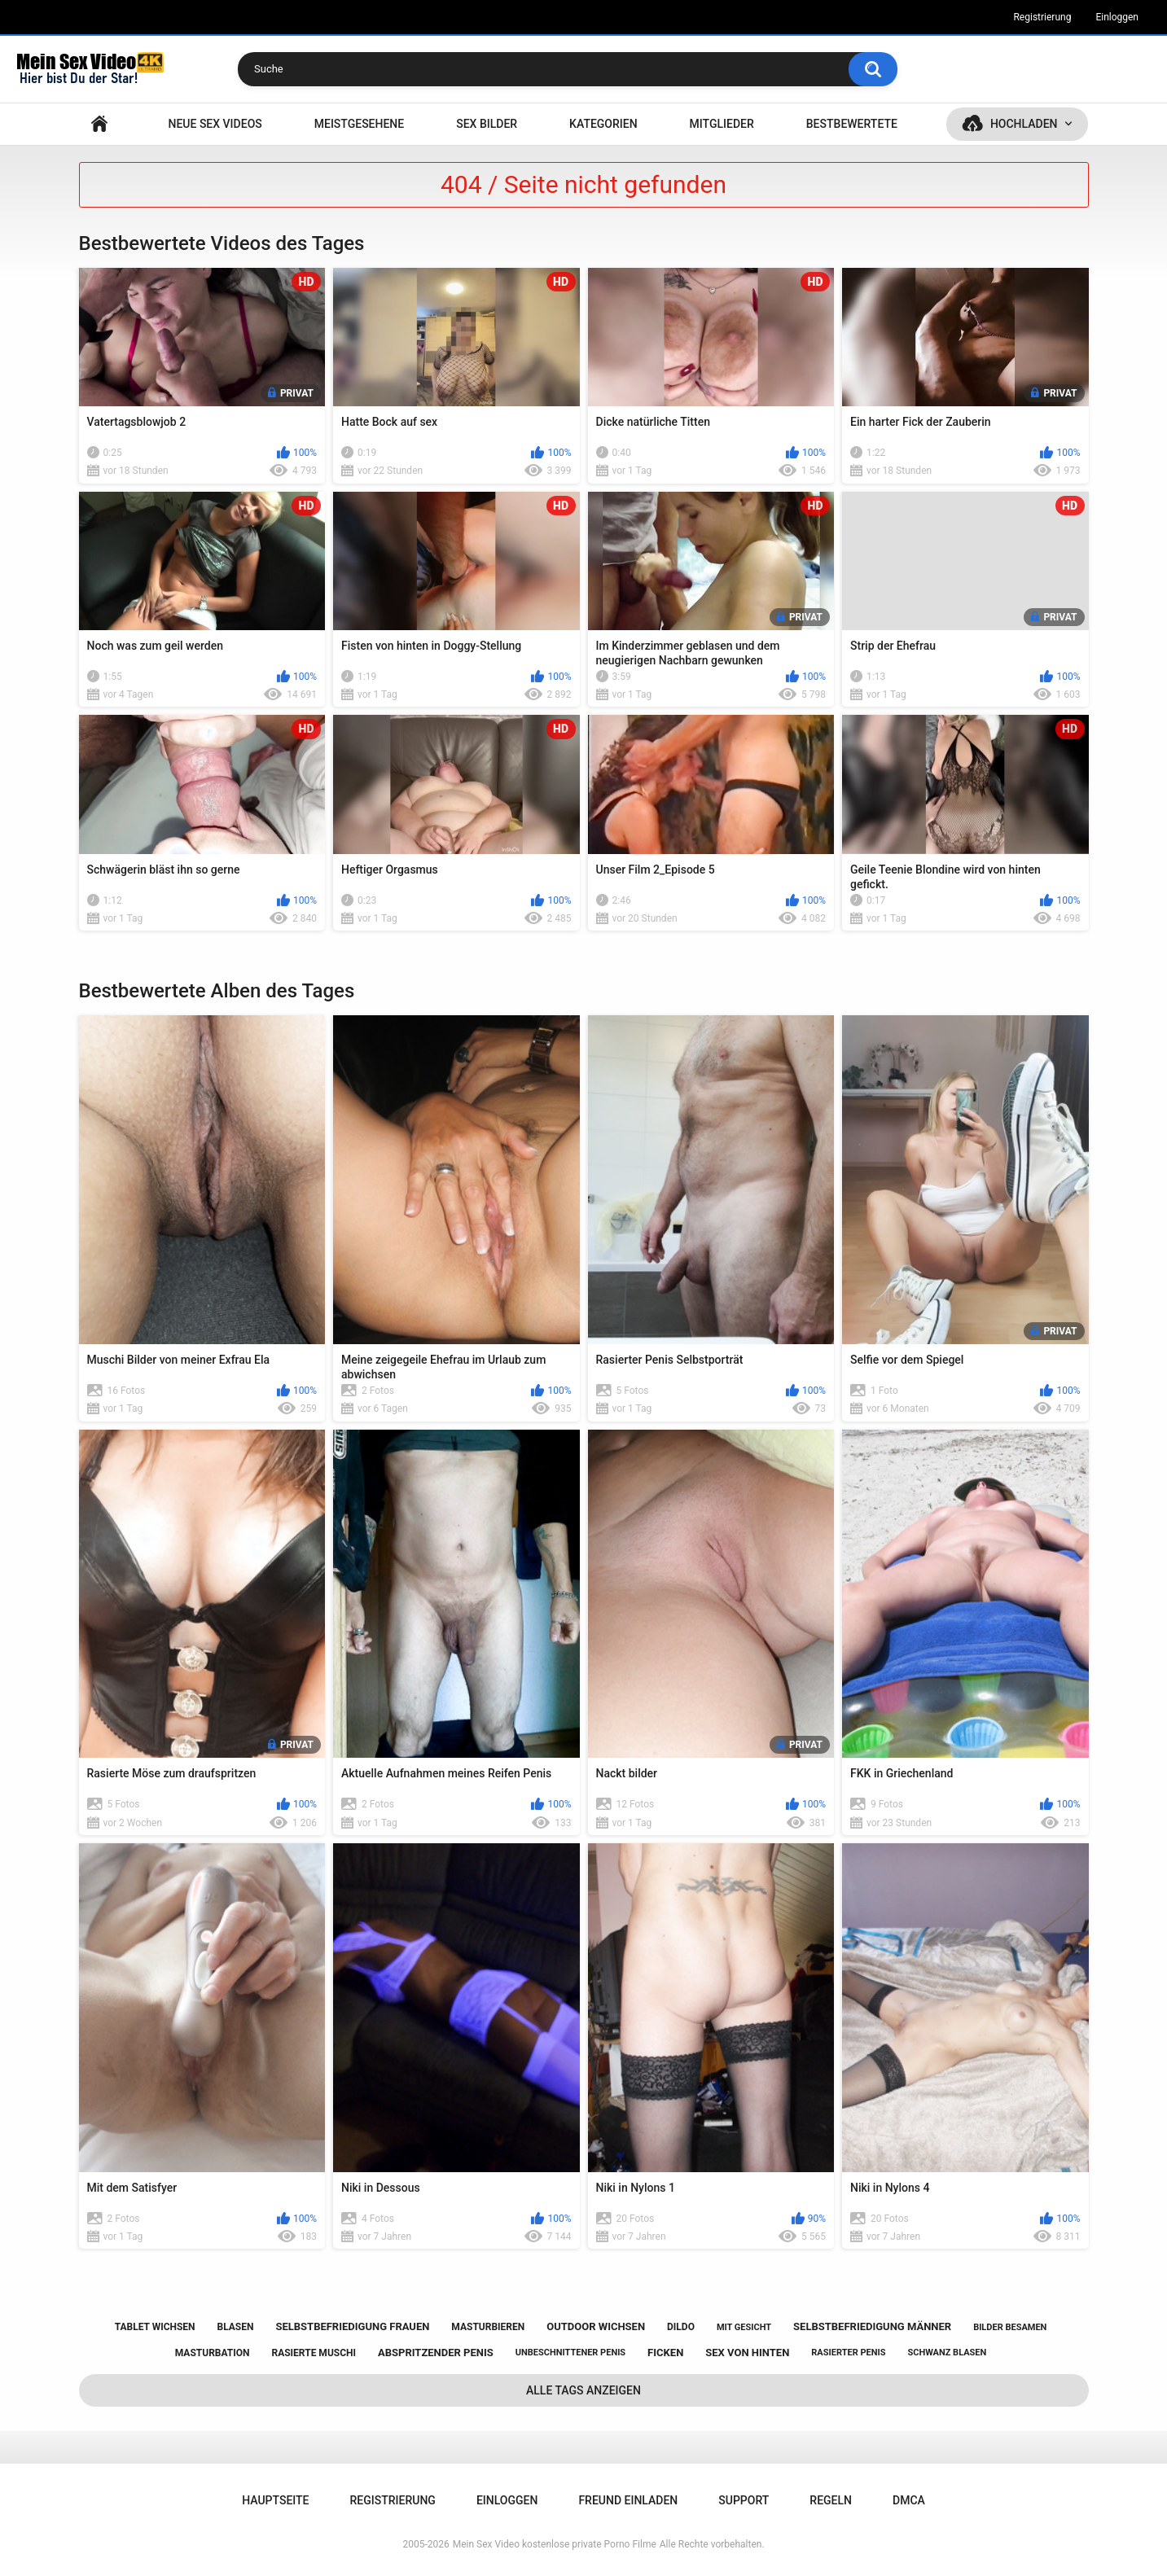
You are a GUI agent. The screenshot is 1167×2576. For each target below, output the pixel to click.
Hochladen (1024, 123)
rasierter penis (848, 2352)
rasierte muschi (313, 2353)
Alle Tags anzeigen (583, 2390)
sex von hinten (747, 2352)
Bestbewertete (851, 123)
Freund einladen (628, 2500)
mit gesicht (744, 2327)
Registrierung (1042, 17)
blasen (235, 2327)
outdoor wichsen (595, 2326)
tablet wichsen (155, 2327)
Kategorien (603, 123)
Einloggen (1116, 17)
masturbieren (487, 2327)
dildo (681, 2327)
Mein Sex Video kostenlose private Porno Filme (554, 2544)
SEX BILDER (486, 123)
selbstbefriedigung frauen (352, 2326)
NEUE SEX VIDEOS (214, 123)
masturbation (212, 2353)
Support (743, 2500)
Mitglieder (722, 123)
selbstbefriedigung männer (872, 2326)
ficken (665, 2352)
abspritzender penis (436, 2352)
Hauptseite (99, 124)
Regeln (830, 2500)
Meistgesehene (359, 123)
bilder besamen (1009, 2327)
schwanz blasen (946, 2352)
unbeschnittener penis (570, 2352)
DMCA (909, 2500)
